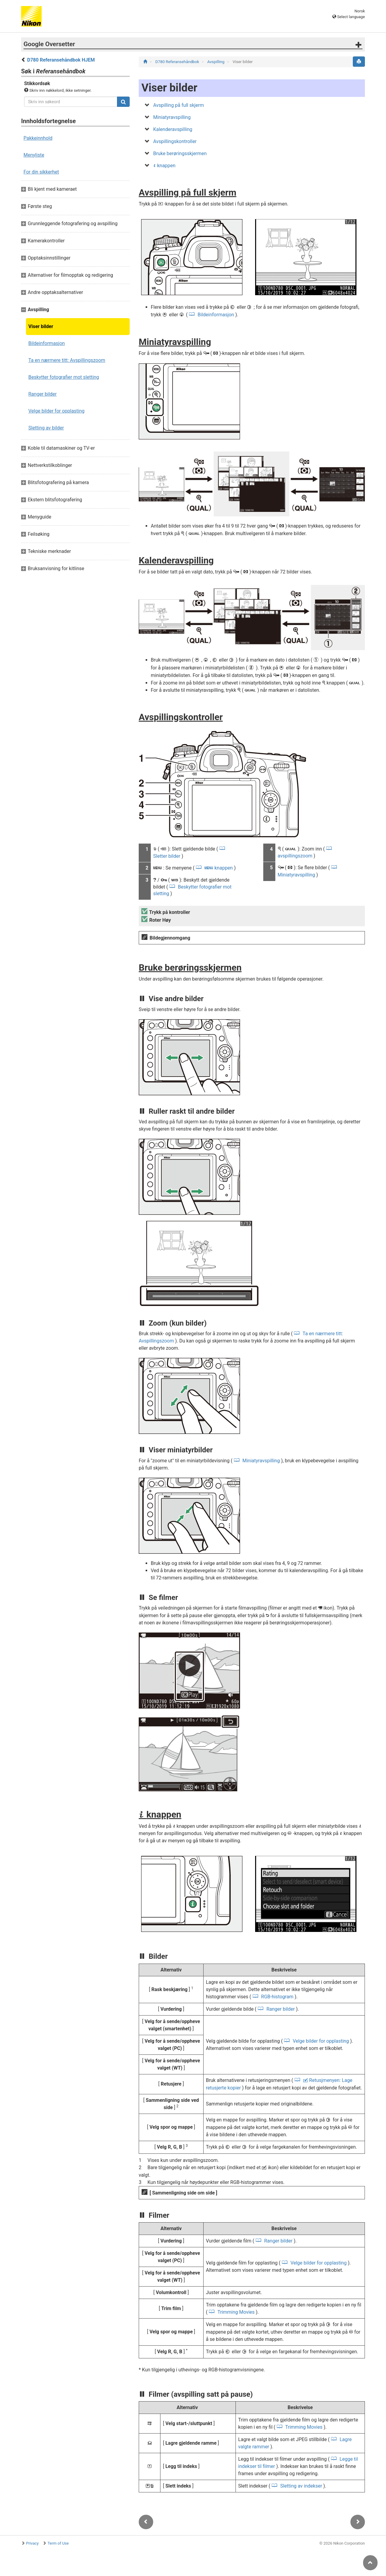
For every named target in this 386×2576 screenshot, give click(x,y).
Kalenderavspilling (172, 129)
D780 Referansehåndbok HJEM (61, 60)
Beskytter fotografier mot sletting (63, 377)
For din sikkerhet (41, 172)
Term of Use (58, 2543)
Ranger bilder (42, 394)
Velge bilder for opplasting (56, 411)
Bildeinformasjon (46, 343)
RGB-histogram (277, 1997)
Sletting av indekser (301, 2486)
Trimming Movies (236, 2312)
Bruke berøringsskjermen (180, 153)
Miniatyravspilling (172, 117)
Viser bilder (40, 326)
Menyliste (34, 155)
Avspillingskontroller (175, 141)
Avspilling (216, 61)
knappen (164, 165)
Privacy (32, 2543)
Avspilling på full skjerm (178, 105)
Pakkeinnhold (38, 138)
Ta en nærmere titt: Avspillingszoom (66, 360)
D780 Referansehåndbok (177, 61)
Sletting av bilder (46, 428)
